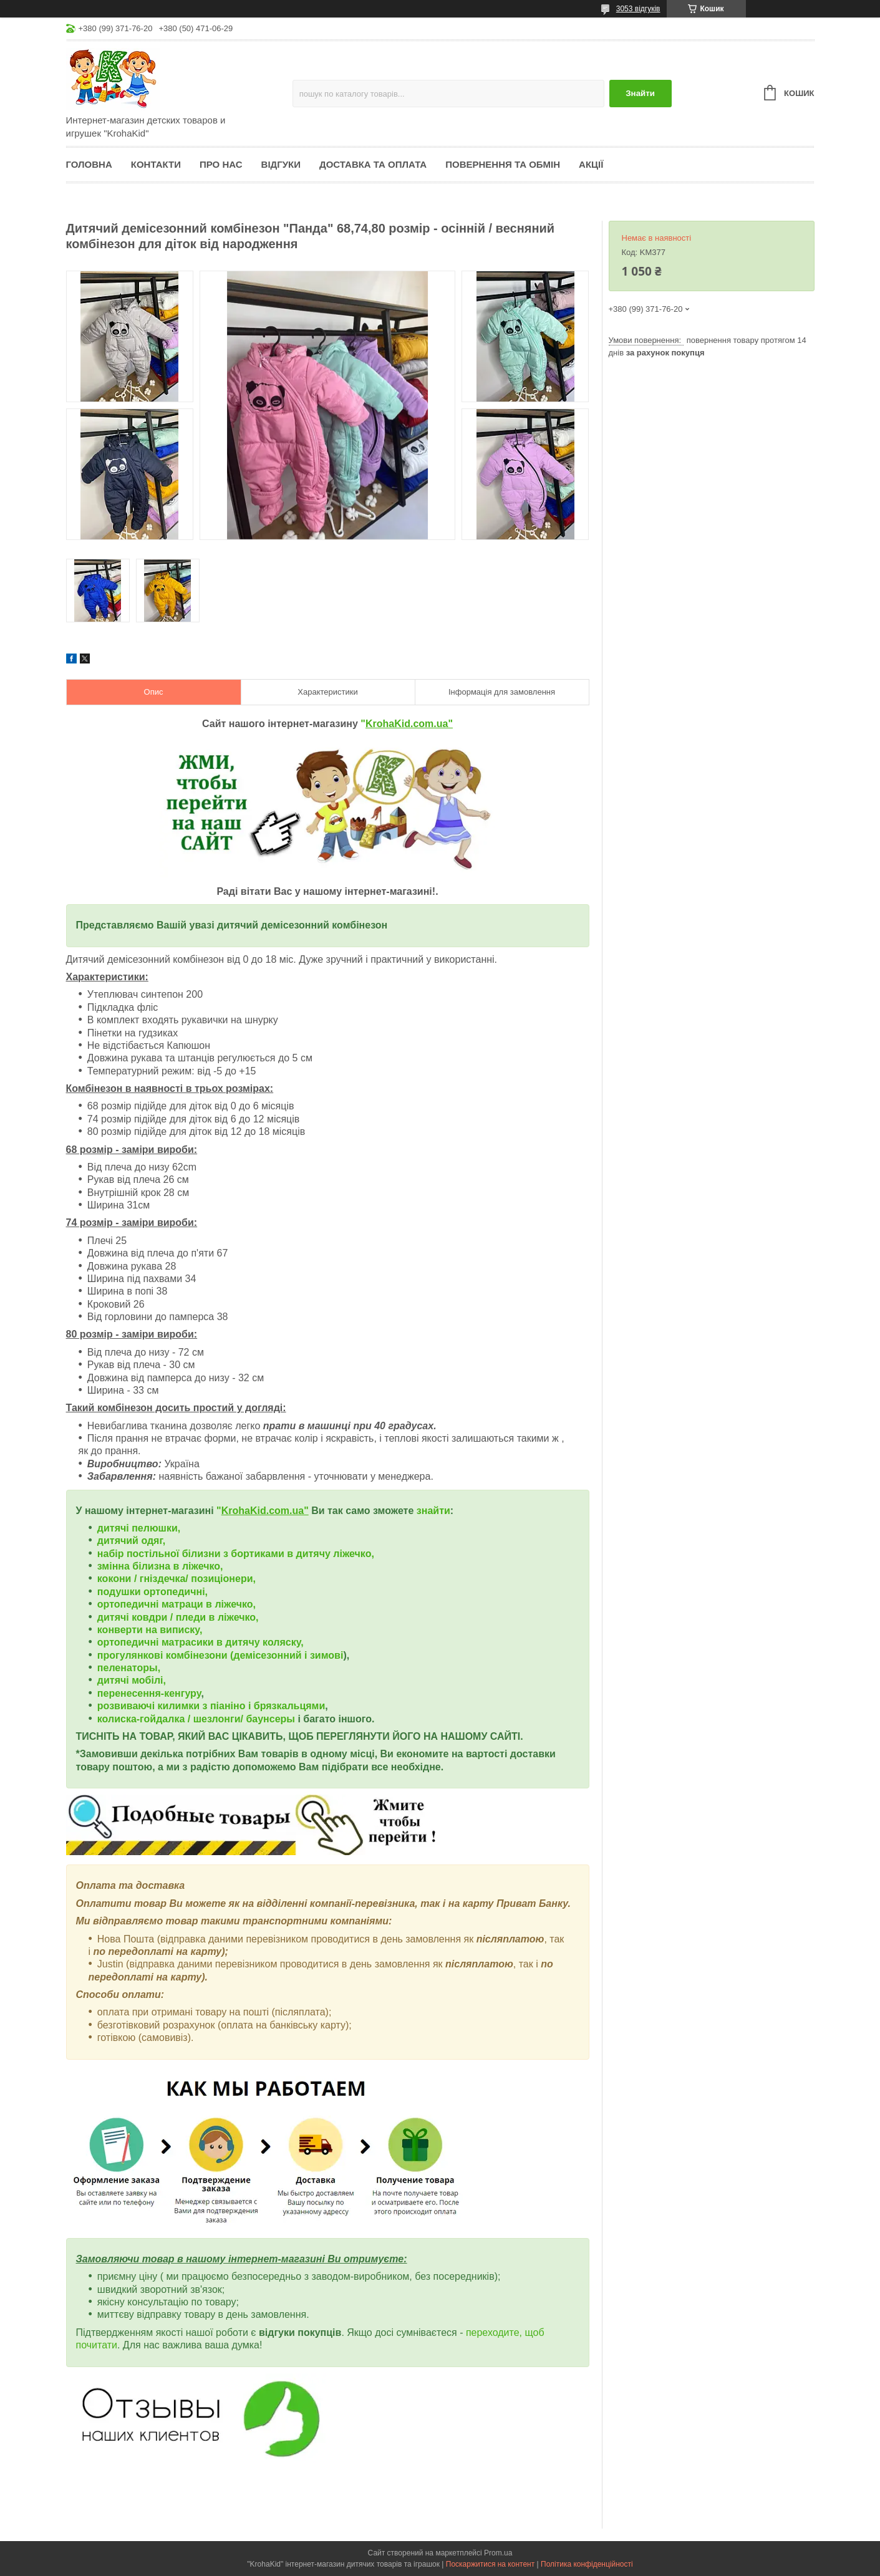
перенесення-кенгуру (149, 1693)
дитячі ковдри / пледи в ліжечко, (178, 1617)
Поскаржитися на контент (490, 2564)
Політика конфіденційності (587, 2564)
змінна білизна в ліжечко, (160, 1566)
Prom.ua (498, 2553)
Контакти (156, 164)
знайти (433, 1510)
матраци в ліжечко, (209, 1604)
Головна (89, 164)
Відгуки (281, 164)
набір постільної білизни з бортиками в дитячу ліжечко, (235, 1553)
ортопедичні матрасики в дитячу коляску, (200, 1642)
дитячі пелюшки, (138, 1528)
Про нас (221, 164)
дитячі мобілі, (131, 1680)
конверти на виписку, (150, 1629)
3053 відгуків (638, 8)
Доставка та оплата (373, 164)
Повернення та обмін (502, 164)
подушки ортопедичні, (152, 1591)
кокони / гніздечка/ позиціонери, (176, 1578)
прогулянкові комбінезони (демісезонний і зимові (220, 1655)
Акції (591, 164)
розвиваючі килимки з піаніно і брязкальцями (211, 1705)
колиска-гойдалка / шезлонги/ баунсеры (196, 1719)
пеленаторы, (128, 1667)
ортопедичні (129, 1604)
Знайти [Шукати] (640, 93)
